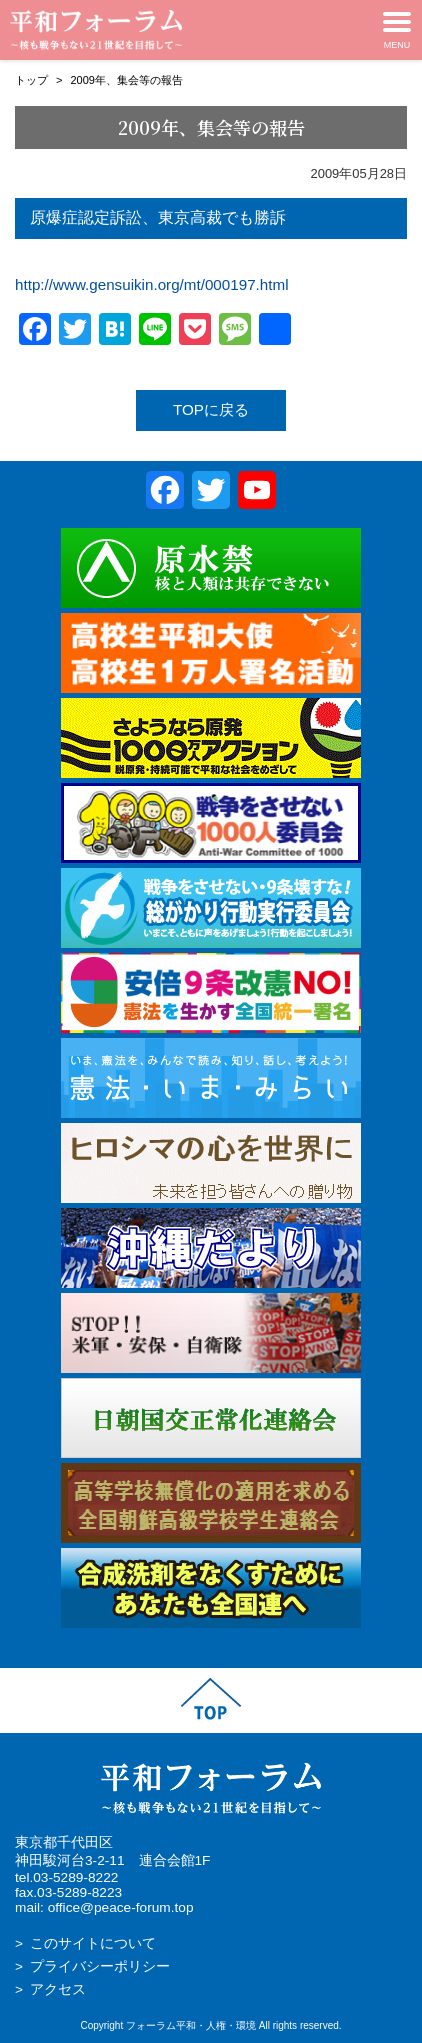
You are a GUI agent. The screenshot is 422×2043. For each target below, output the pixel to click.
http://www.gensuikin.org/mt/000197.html (152, 284)
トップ (31, 80)
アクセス (58, 1989)
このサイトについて (93, 1943)
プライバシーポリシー (100, 1966)
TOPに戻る (211, 409)
